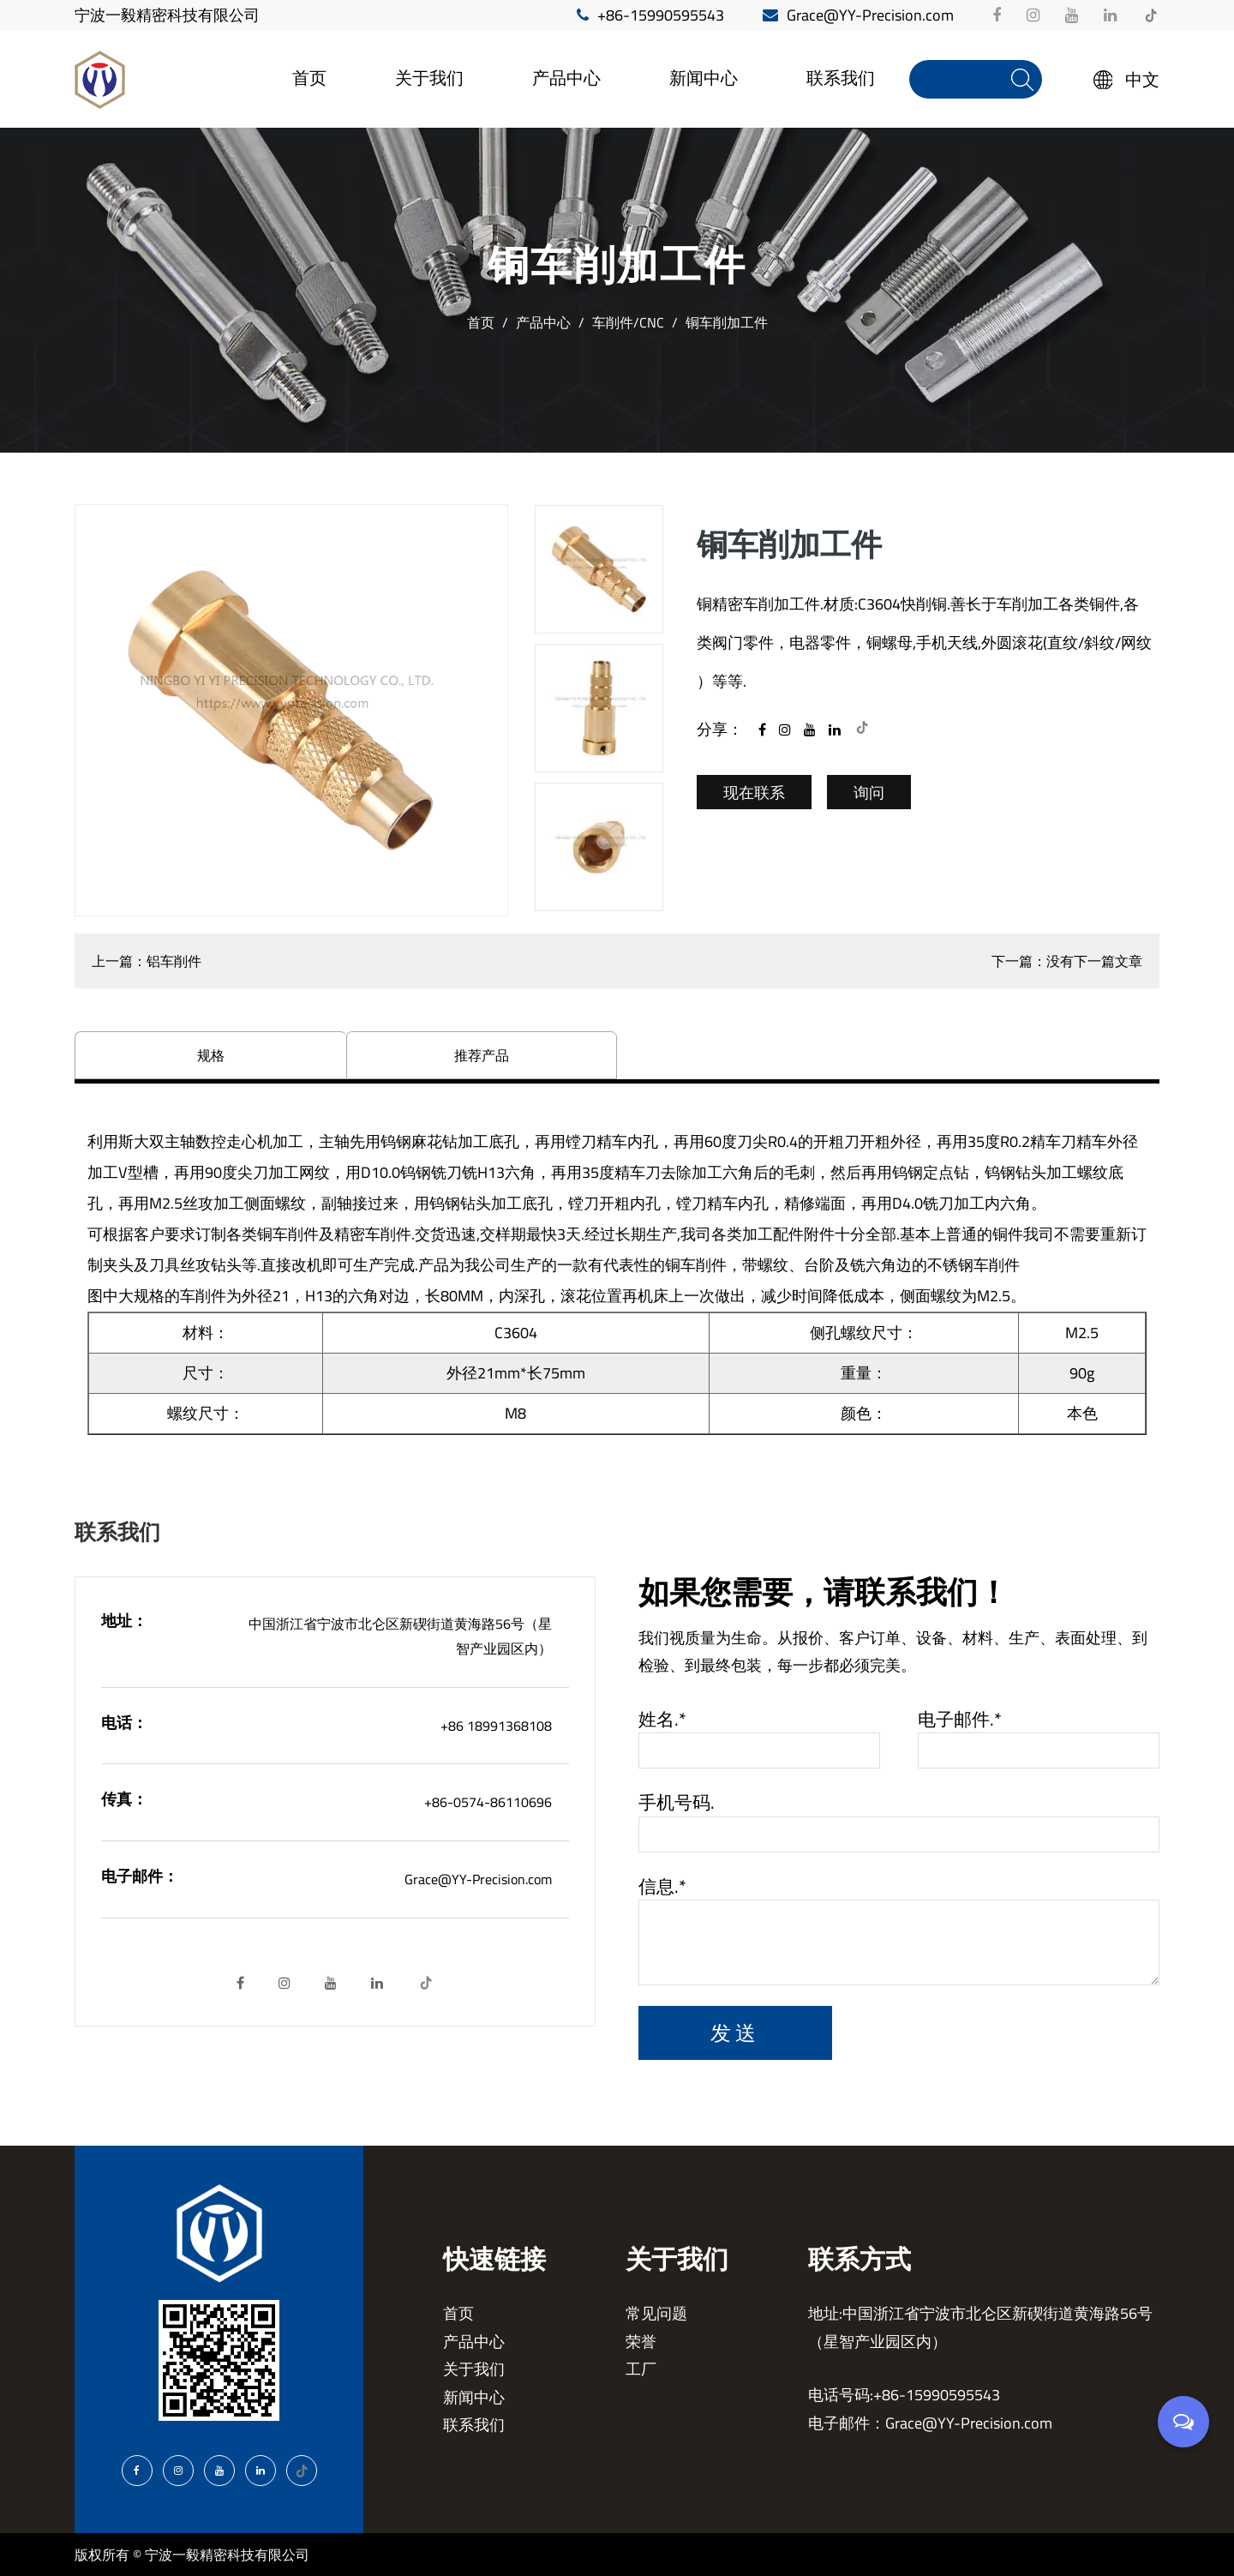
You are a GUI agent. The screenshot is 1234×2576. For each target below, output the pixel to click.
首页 (309, 77)
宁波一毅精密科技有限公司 (167, 15)
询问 (869, 792)
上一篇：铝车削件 (146, 961)
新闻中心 (703, 77)
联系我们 (840, 77)
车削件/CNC (628, 322)
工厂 (641, 2369)
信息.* (662, 1886)
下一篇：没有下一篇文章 (1066, 961)
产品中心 (566, 77)
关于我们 (429, 77)
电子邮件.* (960, 1719)
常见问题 (656, 2313)
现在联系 (754, 792)
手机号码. (676, 1802)
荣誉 (641, 2341)
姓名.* (662, 1719)
